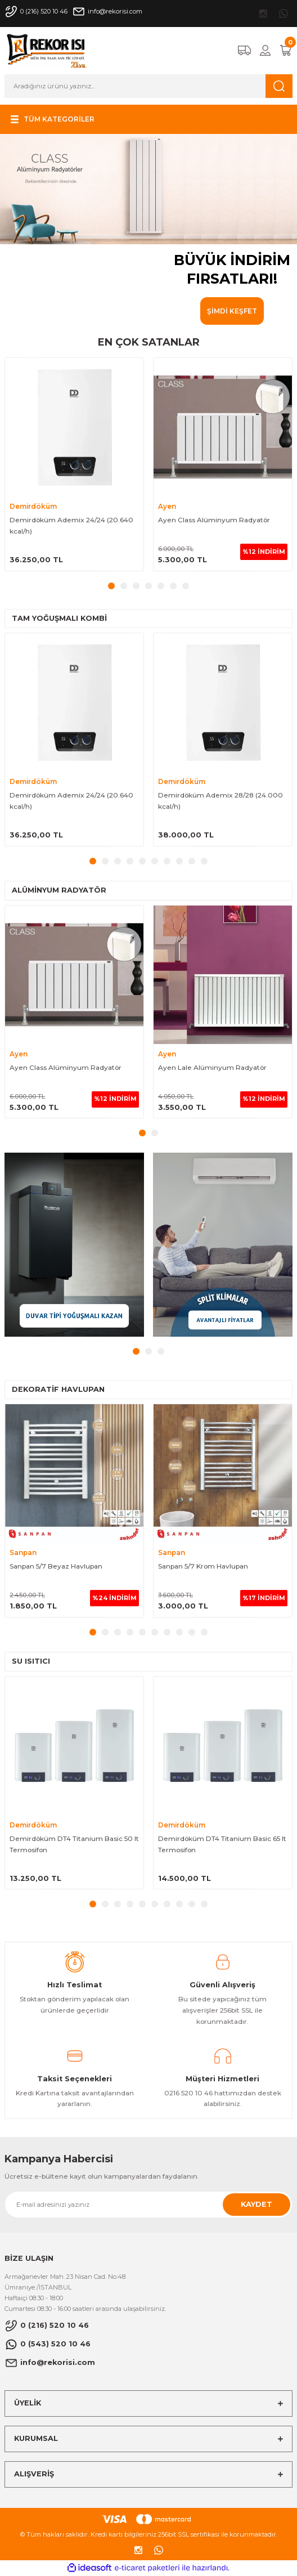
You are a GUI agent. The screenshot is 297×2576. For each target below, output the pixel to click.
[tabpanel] (148, 229)
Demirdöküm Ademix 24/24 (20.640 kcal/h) (71, 525)
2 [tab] (123, 586)
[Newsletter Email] (148, 2204)
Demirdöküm (33, 506)
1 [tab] (111, 586)
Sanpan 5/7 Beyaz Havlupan (56, 1566)
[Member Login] (265, 50)
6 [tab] (173, 586)
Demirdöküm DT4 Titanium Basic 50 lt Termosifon (74, 1844)
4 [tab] (148, 586)
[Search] (148, 86)
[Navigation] (51, 119)
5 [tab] (161, 586)
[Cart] (285, 50)
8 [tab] (179, 861)
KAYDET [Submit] (256, 2204)
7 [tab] (185, 586)
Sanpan (23, 1552)
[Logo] (46, 50)
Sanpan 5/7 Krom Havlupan (203, 1566)
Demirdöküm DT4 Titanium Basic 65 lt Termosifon (222, 1844)
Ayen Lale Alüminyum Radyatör (212, 1067)
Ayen (167, 506)
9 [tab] (191, 861)
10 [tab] (204, 861)
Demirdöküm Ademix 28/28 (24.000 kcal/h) (220, 800)
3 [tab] (136, 586)
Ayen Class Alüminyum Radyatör (214, 520)
